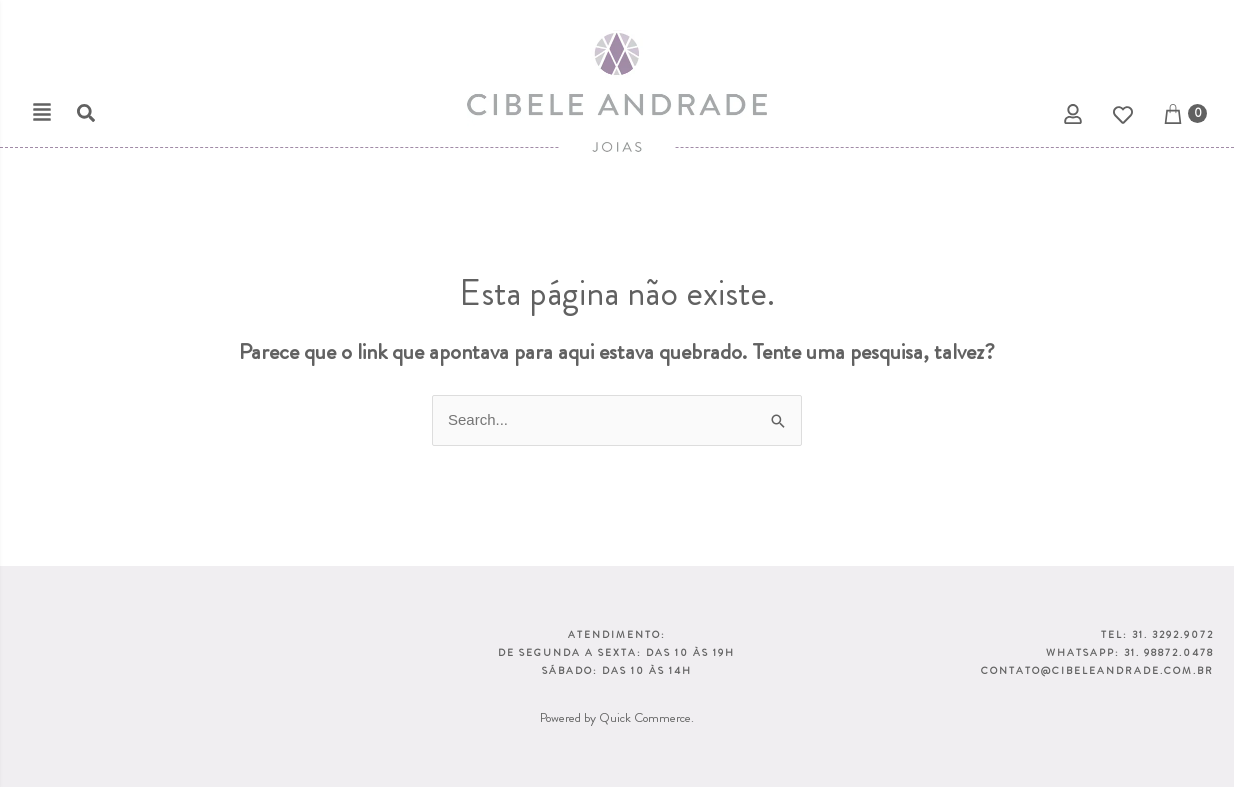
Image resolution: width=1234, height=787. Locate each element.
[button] (42, 112)
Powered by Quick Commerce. (617, 717)
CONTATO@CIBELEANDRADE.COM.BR (1097, 670)
